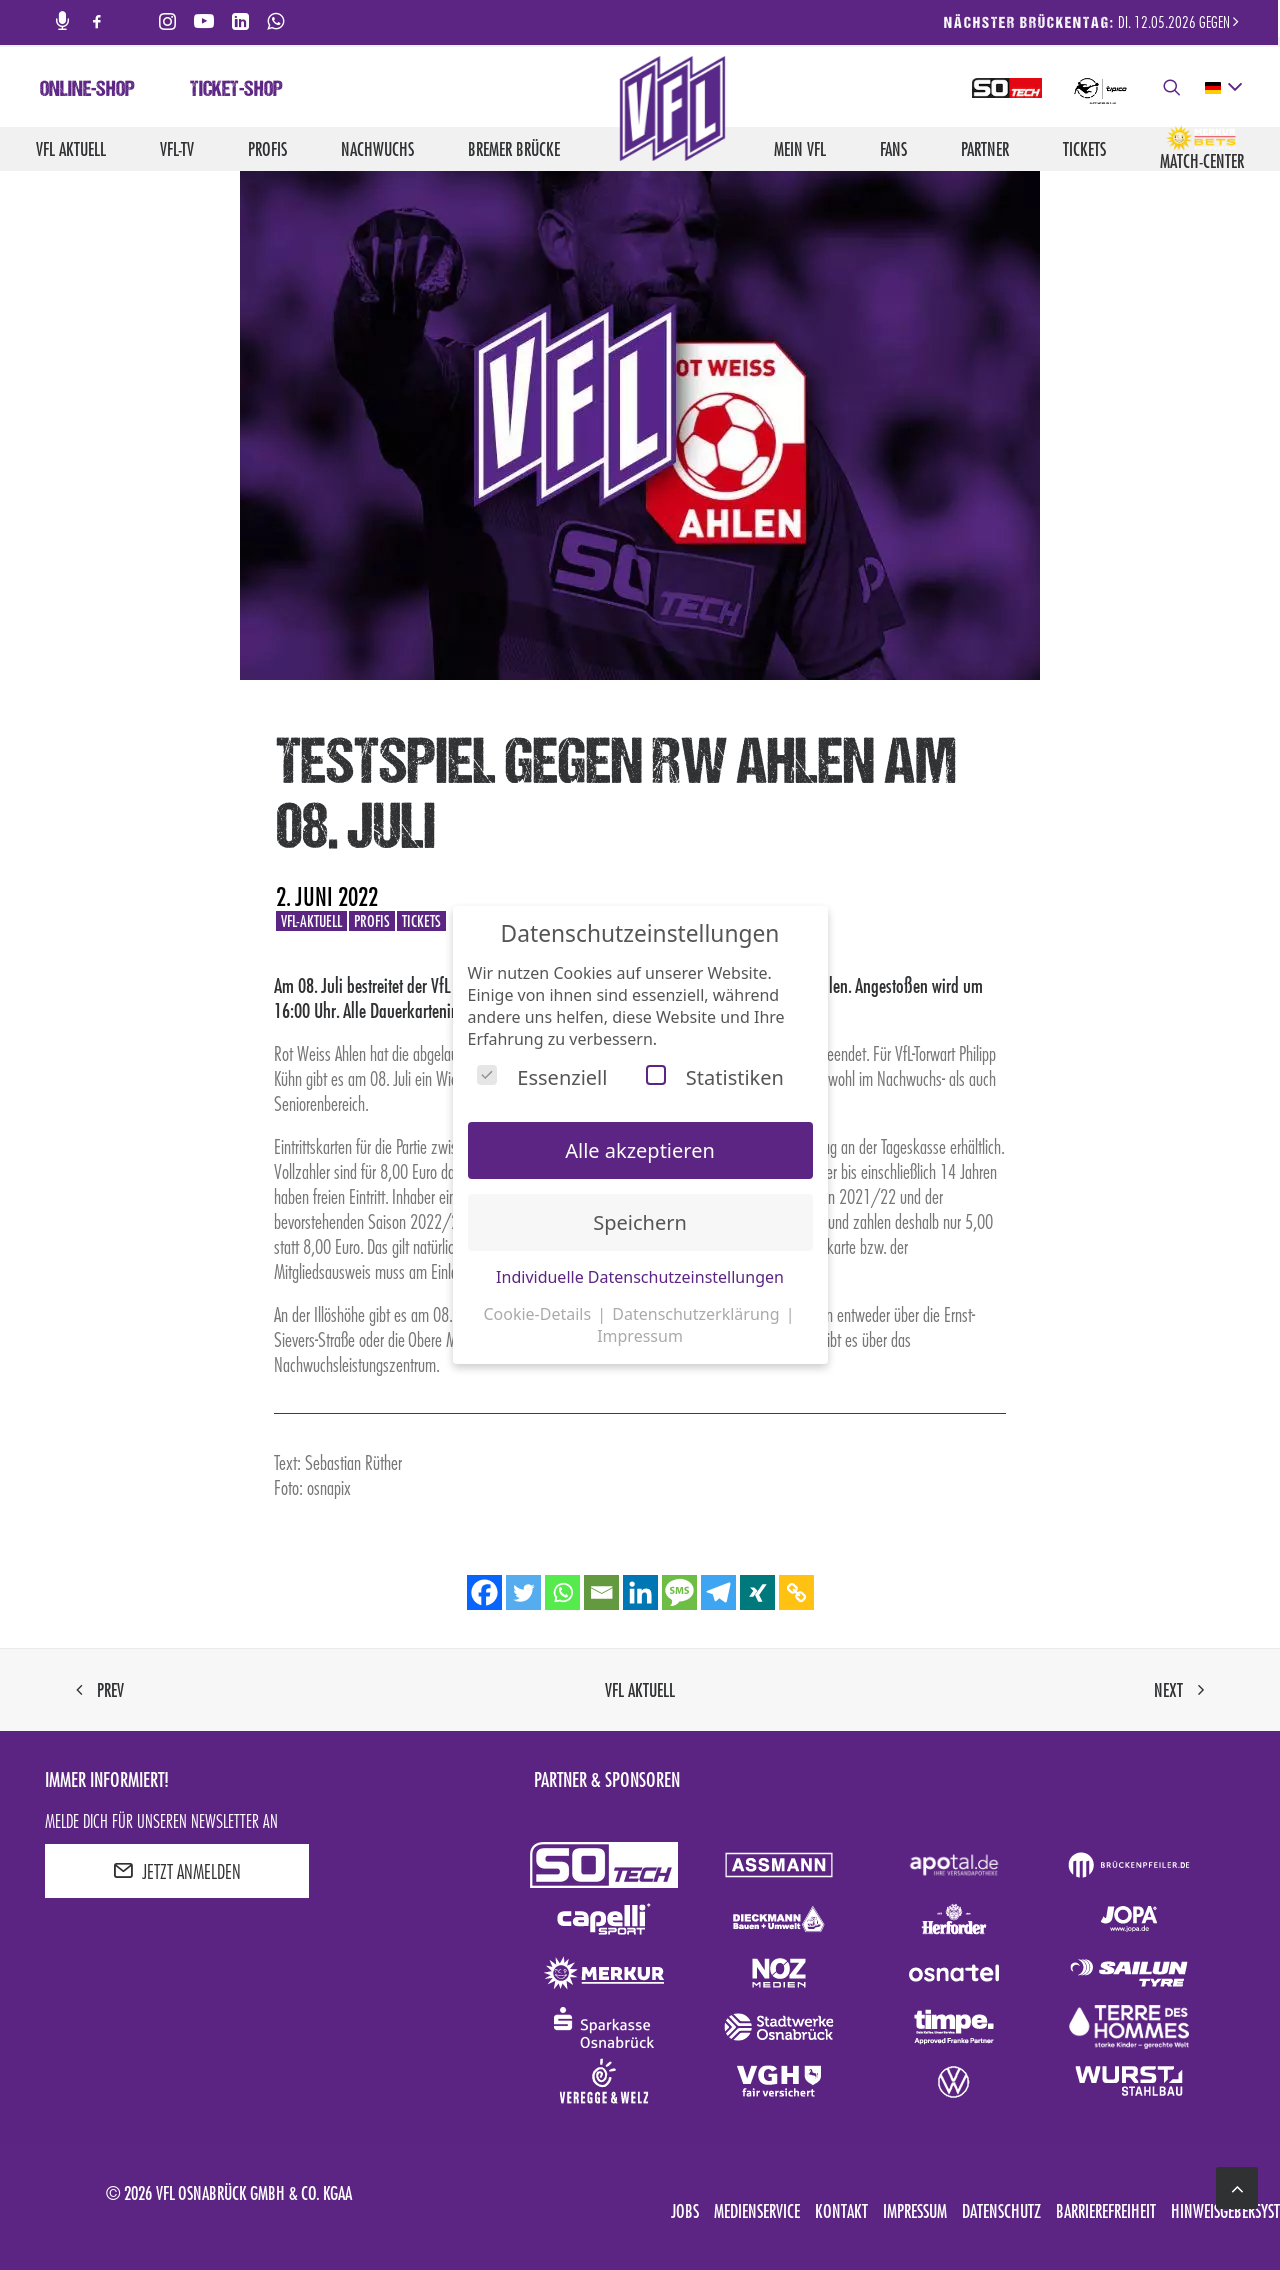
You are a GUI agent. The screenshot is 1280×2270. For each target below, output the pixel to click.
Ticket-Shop (236, 91)
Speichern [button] (640, 1222)
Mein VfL (800, 149)
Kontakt (841, 2211)
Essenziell (542, 1077)
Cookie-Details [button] (539, 1314)
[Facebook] (484, 1592)
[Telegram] (718, 1592)
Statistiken (715, 1077)
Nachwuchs (377, 149)
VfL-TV (177, 149)
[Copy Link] (796, 1592)
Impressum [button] (640, 1336)
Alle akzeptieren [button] (640, 1150)
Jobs (685, 2211)
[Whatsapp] (562, 1592)
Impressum (915, 2211)
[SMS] (679, 1592)
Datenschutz (1001, 2211)
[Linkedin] (640, 1592)
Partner (985, 149)
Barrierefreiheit (1106, 2211)
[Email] (601, 1592)
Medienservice (757, 2211)
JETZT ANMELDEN (177, 1871)
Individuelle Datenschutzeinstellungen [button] (640, 1277)
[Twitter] (523, 1592)
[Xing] (757, 1592)
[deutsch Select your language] (1222, 88)
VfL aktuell (71, 149)
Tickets (1084, 149)
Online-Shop (87, 91)
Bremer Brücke (514, 149)
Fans (893, 149)
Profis (267, 149)
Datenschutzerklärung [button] (697, 1314)
